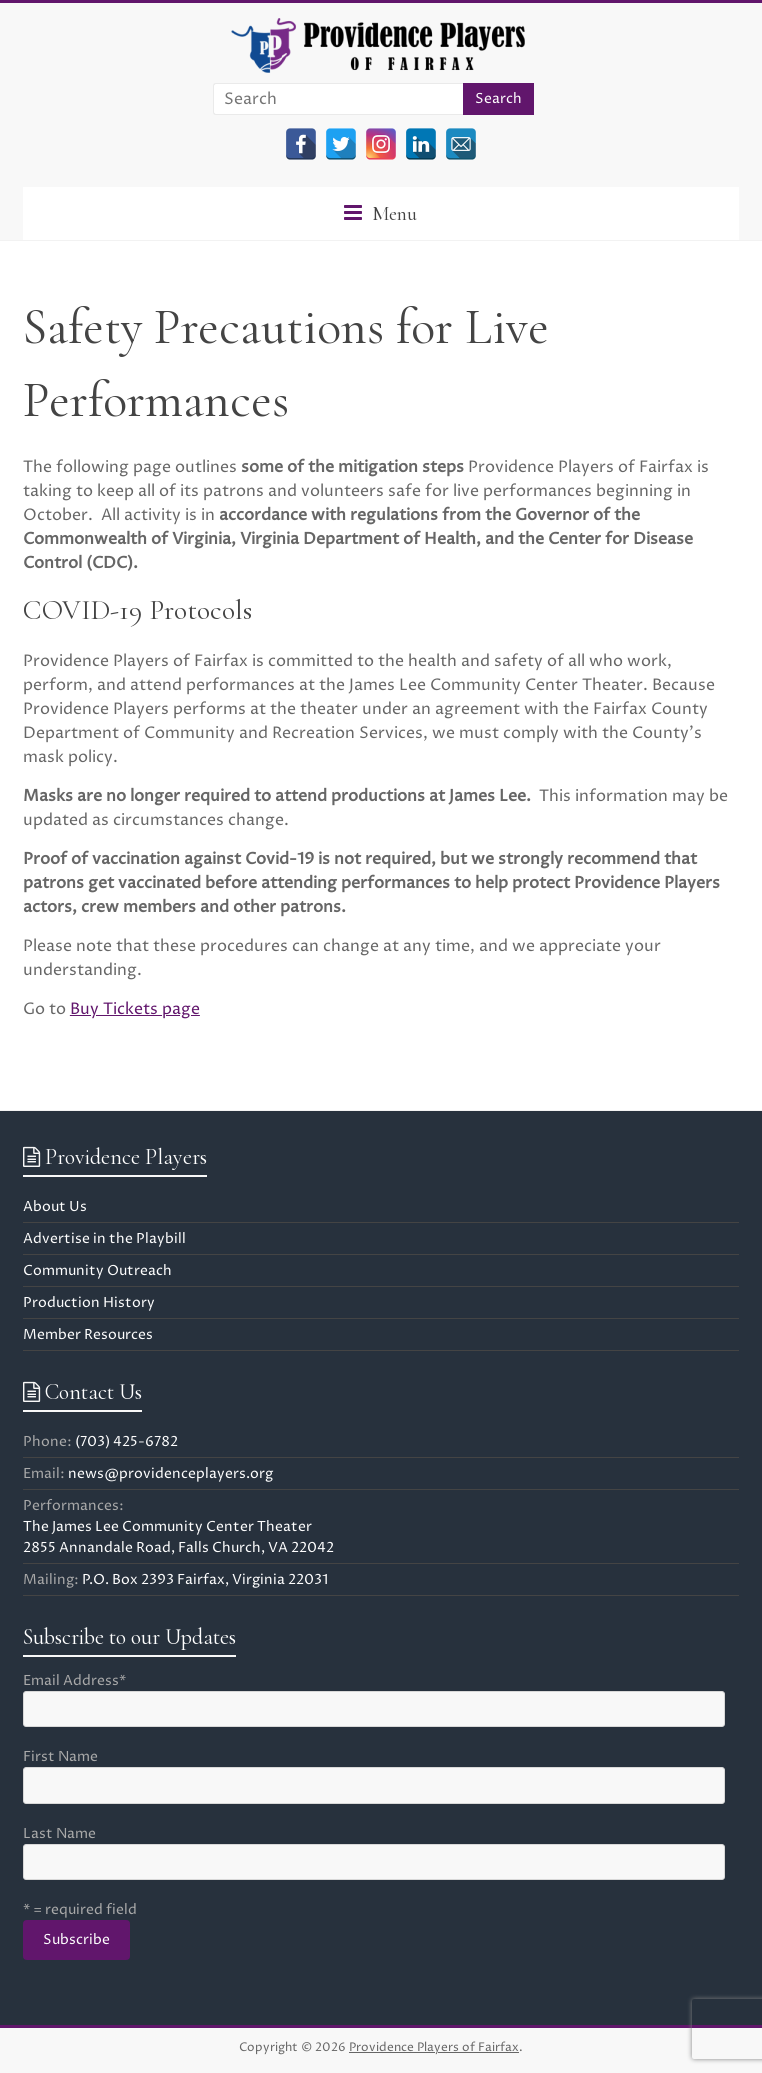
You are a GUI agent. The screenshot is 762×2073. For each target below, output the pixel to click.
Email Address (74, 1680)
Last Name (59, 1833)
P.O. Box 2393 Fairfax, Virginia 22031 (205, 1579)
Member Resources (88, 1334)
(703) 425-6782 (126, 1441)
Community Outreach (97, 1270)
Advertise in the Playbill (104, 1238)
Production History (89, 1302)
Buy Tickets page (135, 1009)
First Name (60, 1756)
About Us (55, 1206)
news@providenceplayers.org (170, 1473)
